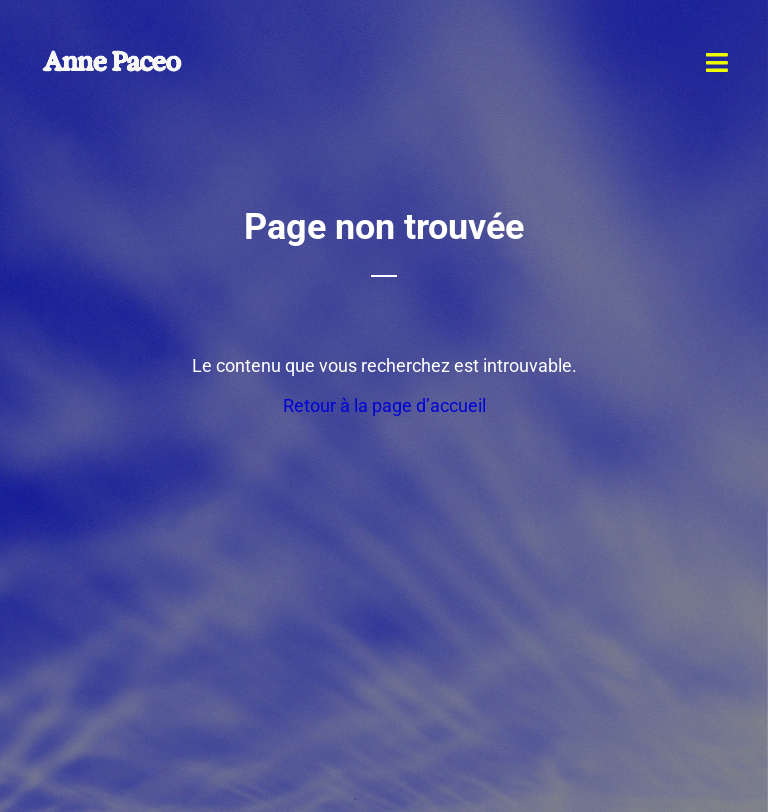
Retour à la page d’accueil (384, 405)
